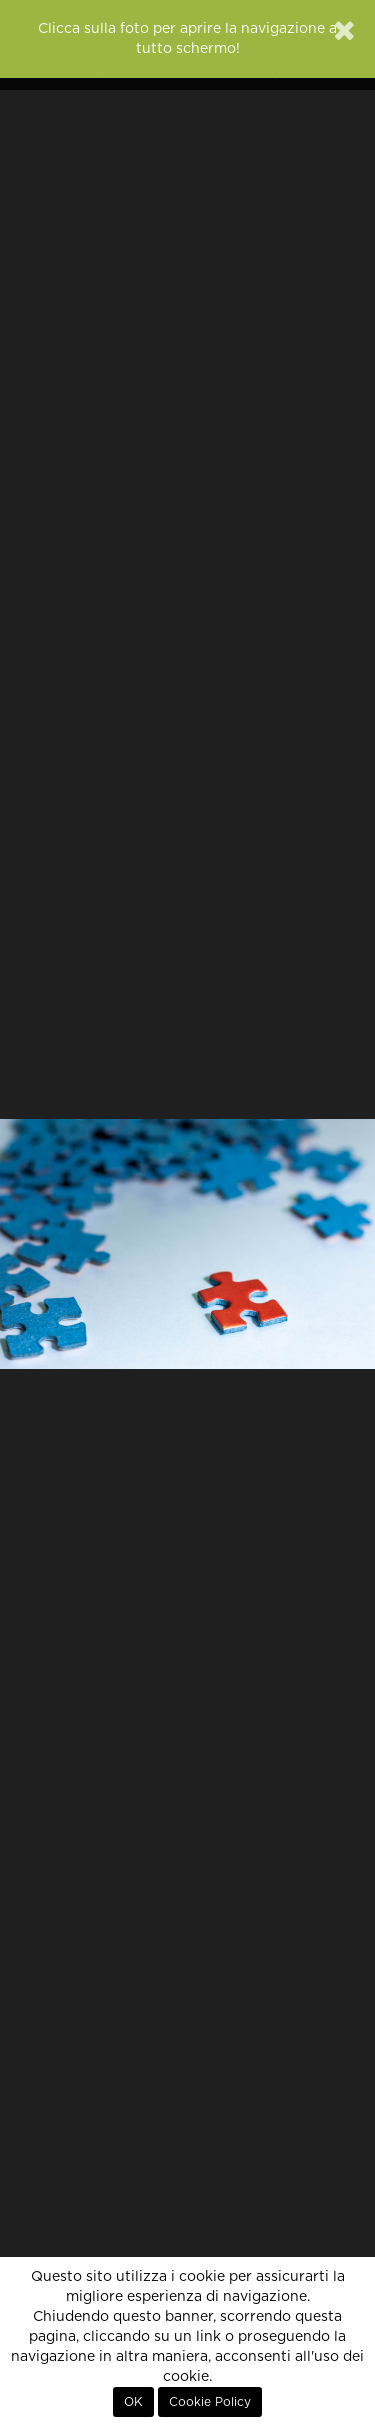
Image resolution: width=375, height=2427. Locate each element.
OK (133, 2402)
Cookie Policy (210, 2402)
